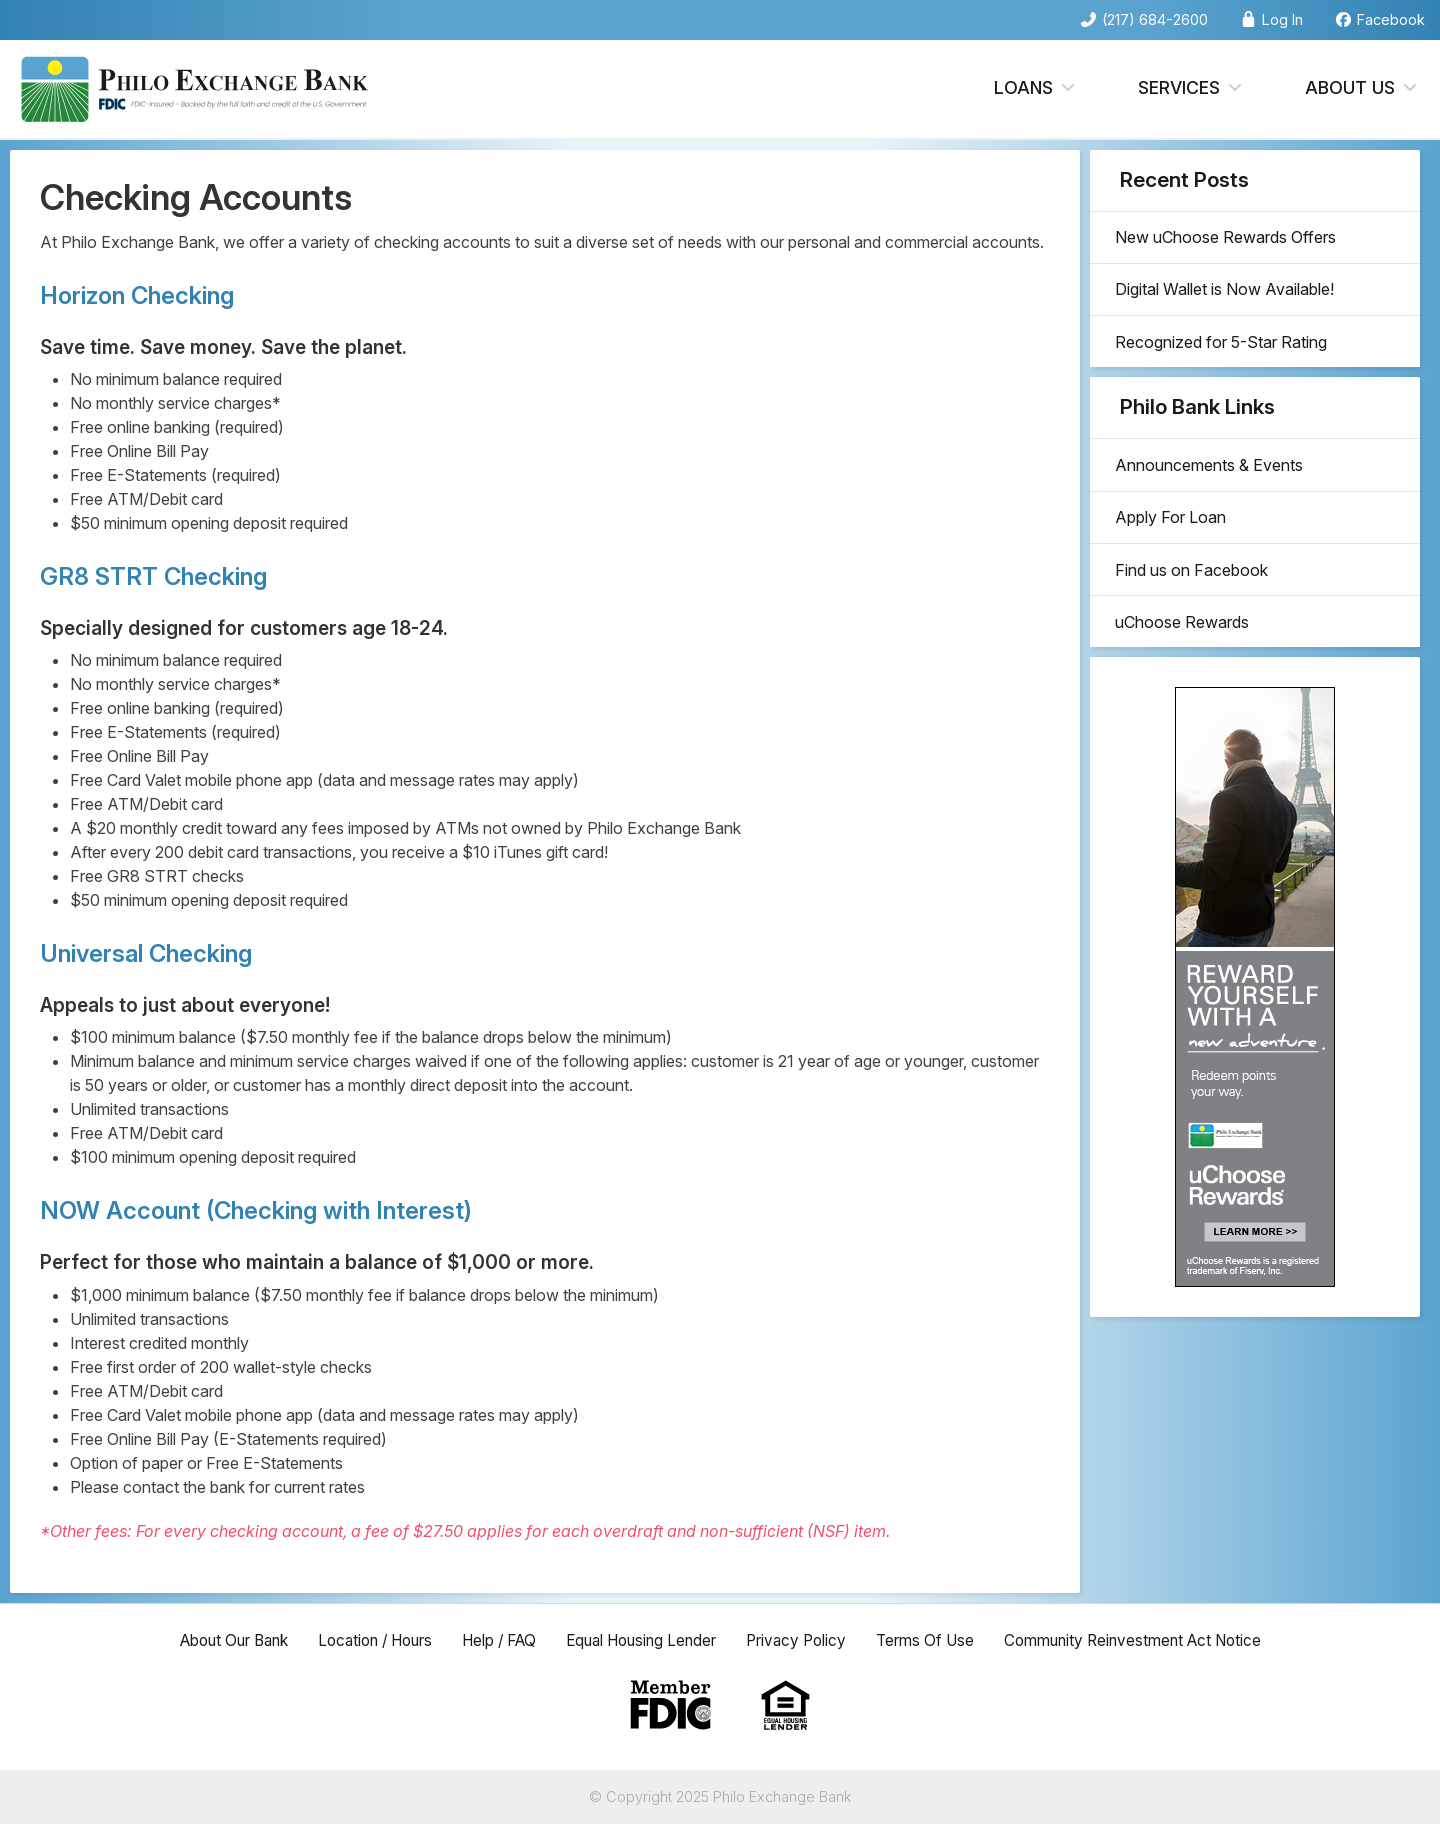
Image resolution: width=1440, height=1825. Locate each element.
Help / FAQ (494, 1641)
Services (1191, 88)
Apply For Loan (1175, 538)
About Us (1362, 88)
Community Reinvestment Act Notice (1149, 1641)
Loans (1036, 88)
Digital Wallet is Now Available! (1229, 297)
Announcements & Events (1214, 481)
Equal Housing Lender (643, 1641)
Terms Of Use (936, 1641)
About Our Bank (215, 1641)
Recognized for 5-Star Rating (1226, 354)
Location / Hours (364, 1641)
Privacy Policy (804, 1641)
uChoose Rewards (1187, 652)
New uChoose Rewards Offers (1230, 240)
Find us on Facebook (1196, 595)
